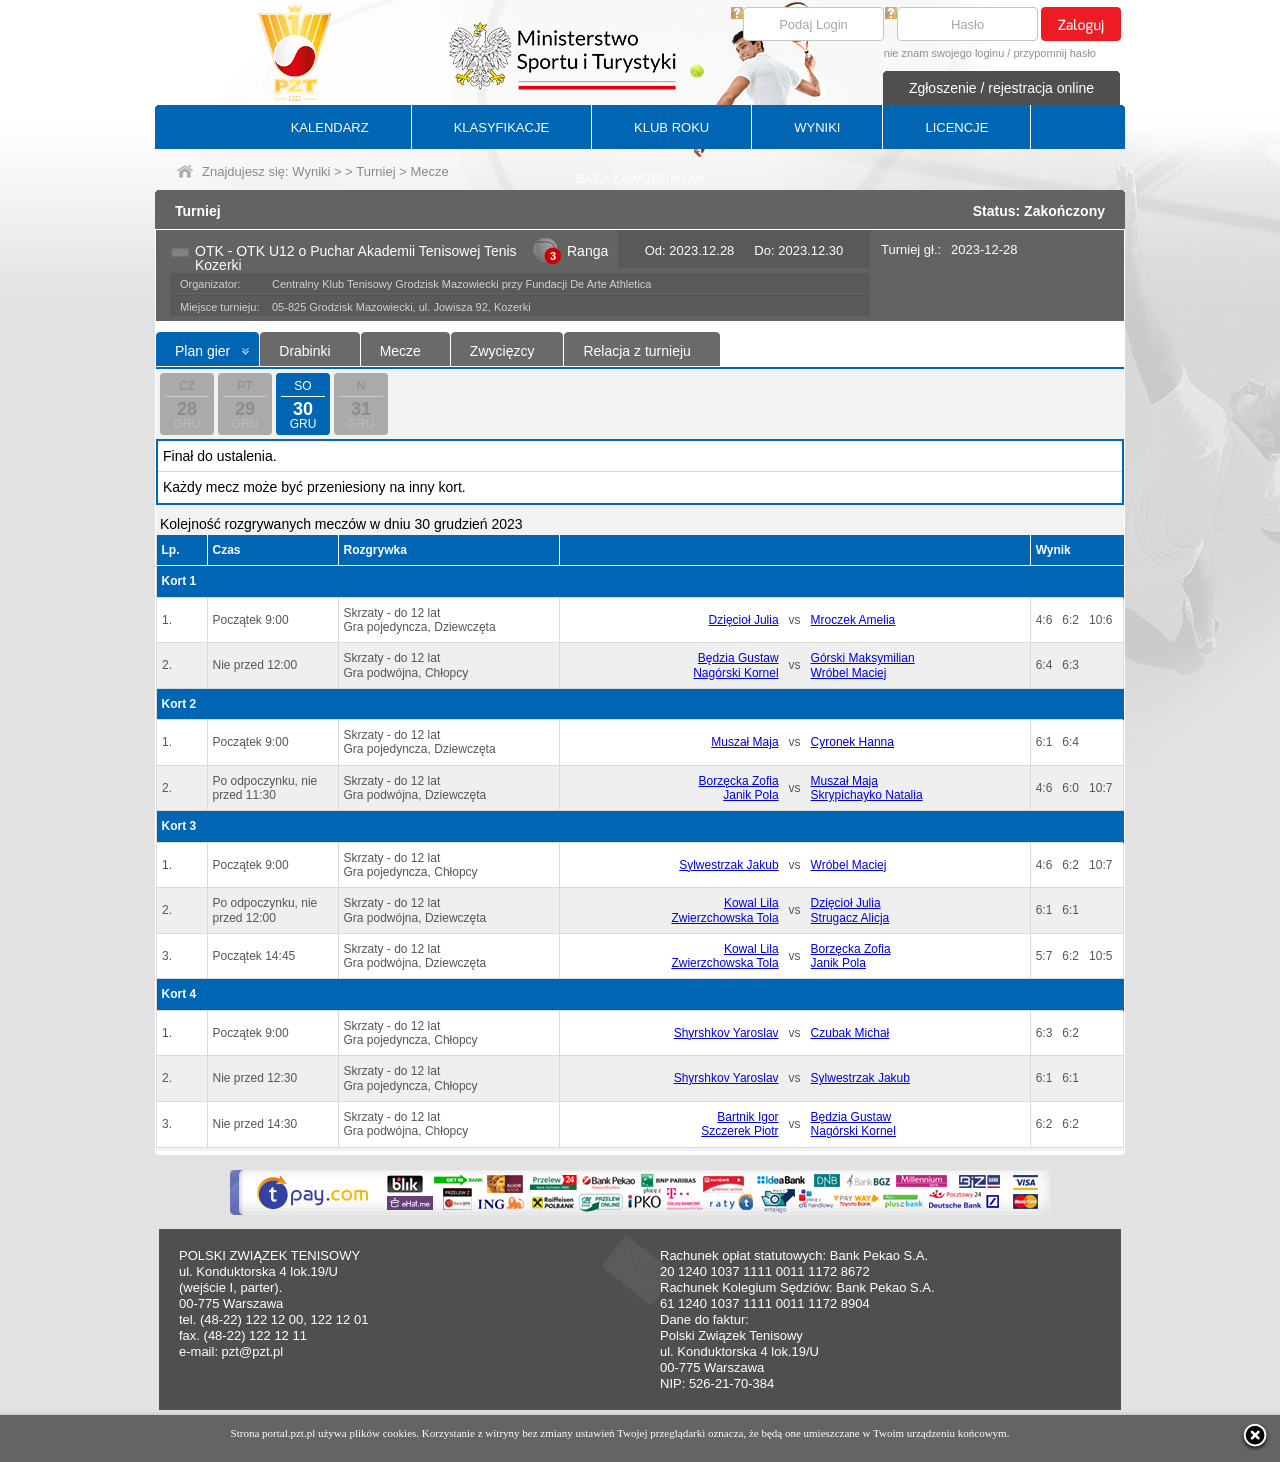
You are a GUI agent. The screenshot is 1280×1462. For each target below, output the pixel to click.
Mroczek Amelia (853, 620)
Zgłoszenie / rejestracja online (1001, 88)
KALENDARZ (330, 127)
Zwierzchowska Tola (724, 918)
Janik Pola (750, 795)
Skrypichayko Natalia (867, 795)
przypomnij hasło (1054, 53)
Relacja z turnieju (636, 351)
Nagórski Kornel (735, 673)
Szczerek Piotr (739, 1131)
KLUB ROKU (671, 127)
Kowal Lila (751, 903)
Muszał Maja (744, 742)
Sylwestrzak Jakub (728, 865)
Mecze (400, 351)
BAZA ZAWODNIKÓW (640, 178)
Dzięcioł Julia (744, 620)
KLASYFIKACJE (501, 127)
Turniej (375, 171)
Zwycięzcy (502, 351)
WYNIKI (817, 127)
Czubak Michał (850, 1033)
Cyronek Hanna (852, 742)
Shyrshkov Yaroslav (726, 1033)
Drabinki (304, 351)
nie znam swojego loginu (944, 53)
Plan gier (202, 351)
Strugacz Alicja (850, 918)
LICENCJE (956, 127)
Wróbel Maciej (849, 673)
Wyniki (311, 171)
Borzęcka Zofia (739, 781)
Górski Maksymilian (863, 658)
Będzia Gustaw (738, 658)
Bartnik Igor (747, 1117)
